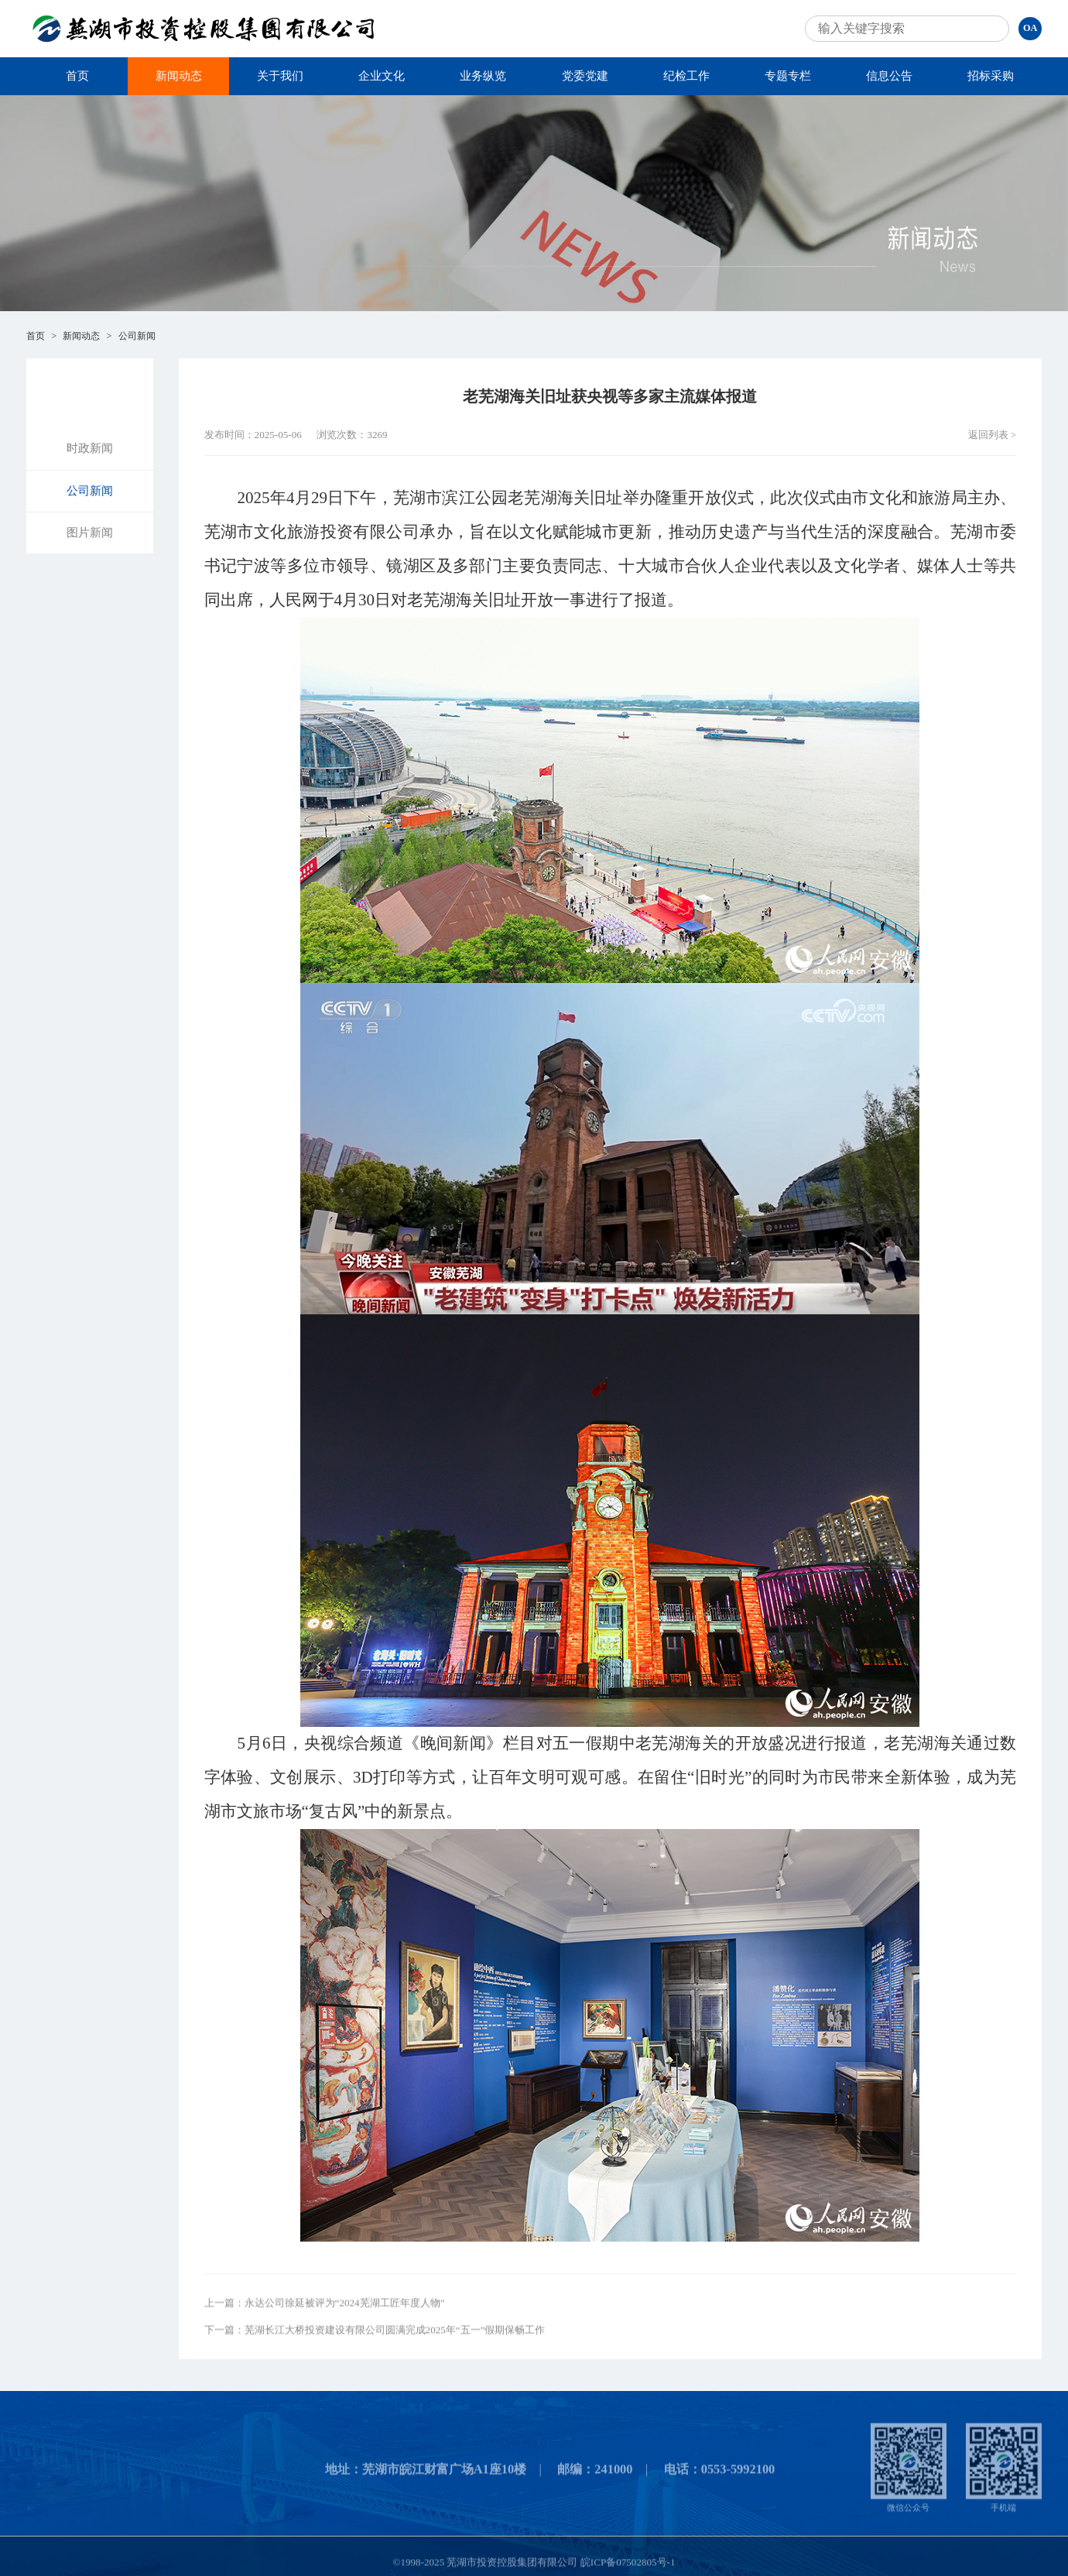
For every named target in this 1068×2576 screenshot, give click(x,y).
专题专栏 (788, 76)
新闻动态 (179, 76)
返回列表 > (992, 434)
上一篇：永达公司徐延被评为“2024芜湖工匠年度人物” (324, 2311)
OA (1030, 27)
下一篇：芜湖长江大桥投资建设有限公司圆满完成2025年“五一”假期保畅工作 (375, 2338)
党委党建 (585, 76)
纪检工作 (686, 76)
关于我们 (280, 76)
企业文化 (381, 76)
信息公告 (889, 76)
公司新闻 (137, 336)
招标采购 (990, 76)
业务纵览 (483, 76)
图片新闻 (90, 532)
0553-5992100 (738, 2477)
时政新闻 (90, 448)
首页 (77, 76)
